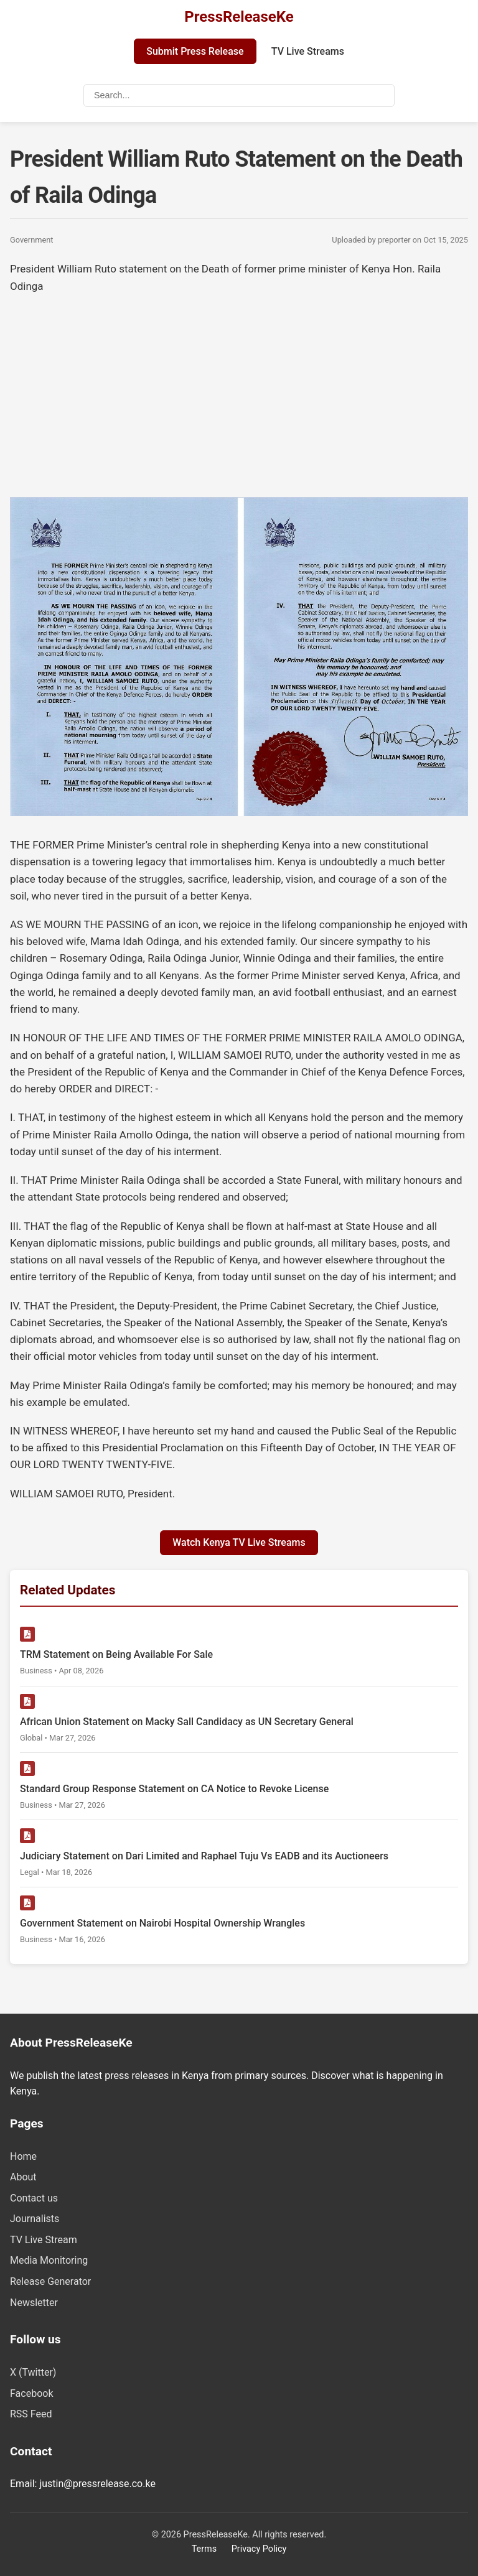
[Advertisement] (239, 394)
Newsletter (34, 2303)
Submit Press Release (194, 51)
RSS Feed (31, 2414)
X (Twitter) (33, 2372)
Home (23, 2156)
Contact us (34, 2198)
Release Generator (50, 2281)
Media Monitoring (49, 2260)
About (23, 2177)
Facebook (31, 2393)
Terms (204, 2549)
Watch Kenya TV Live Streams (239, 1542)
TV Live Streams (307, 51)
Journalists (34, 2219)
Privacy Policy (259, 2549)
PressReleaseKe (238, 17)
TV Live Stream (43, 2240)
